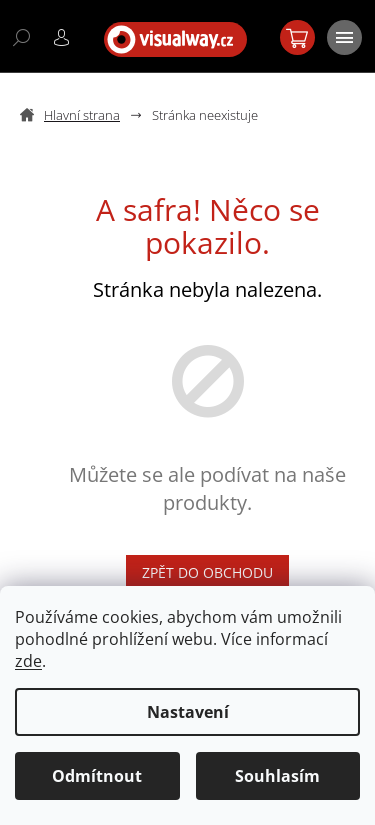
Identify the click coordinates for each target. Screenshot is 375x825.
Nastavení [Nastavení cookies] (188, 712)
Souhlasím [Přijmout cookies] (277, 776)
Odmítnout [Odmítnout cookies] (97, 776)
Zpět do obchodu (207, 572)
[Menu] (343, 36)
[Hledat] (20, 36)
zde (28, 661)
